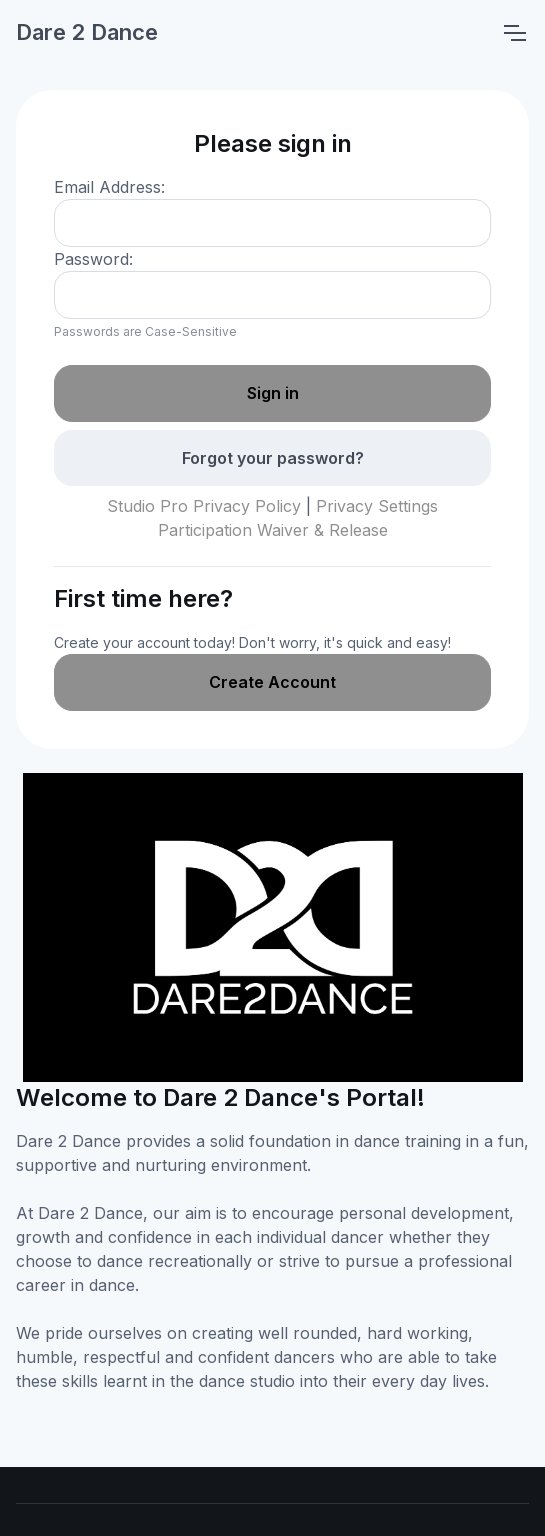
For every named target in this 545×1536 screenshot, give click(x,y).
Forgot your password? (273, 458)
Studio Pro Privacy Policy (204, 506)
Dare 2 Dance (87, 32)
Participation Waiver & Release (273, 530)
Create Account (272, 682)
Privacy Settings (377, 506)
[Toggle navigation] (514, 33)
